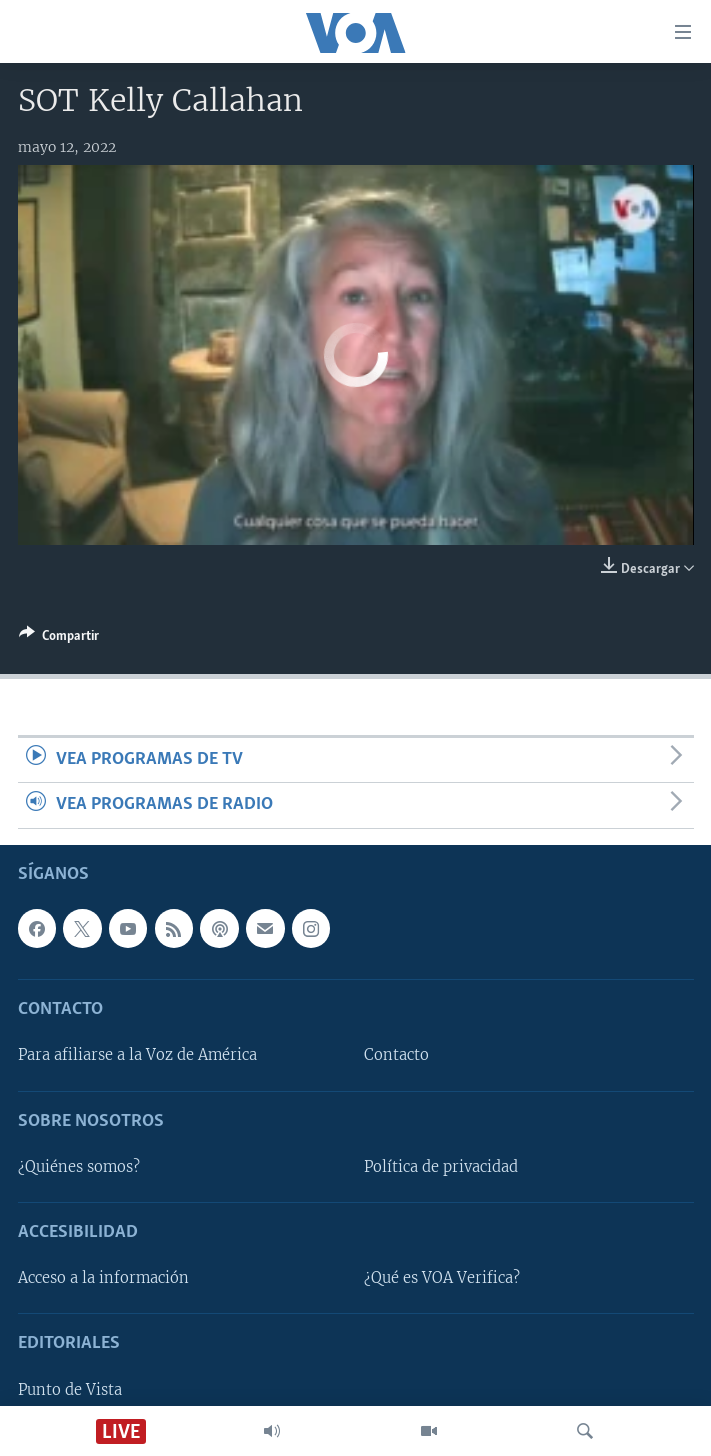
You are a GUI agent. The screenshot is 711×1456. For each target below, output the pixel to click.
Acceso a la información (103, 1278)
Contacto (396, 1055)
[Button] (59, 639)
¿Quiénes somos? (79, 1167)
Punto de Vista (70, 1389)
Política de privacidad (441, 1167)
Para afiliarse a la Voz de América (137, 1055)
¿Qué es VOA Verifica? (442, 1278)
